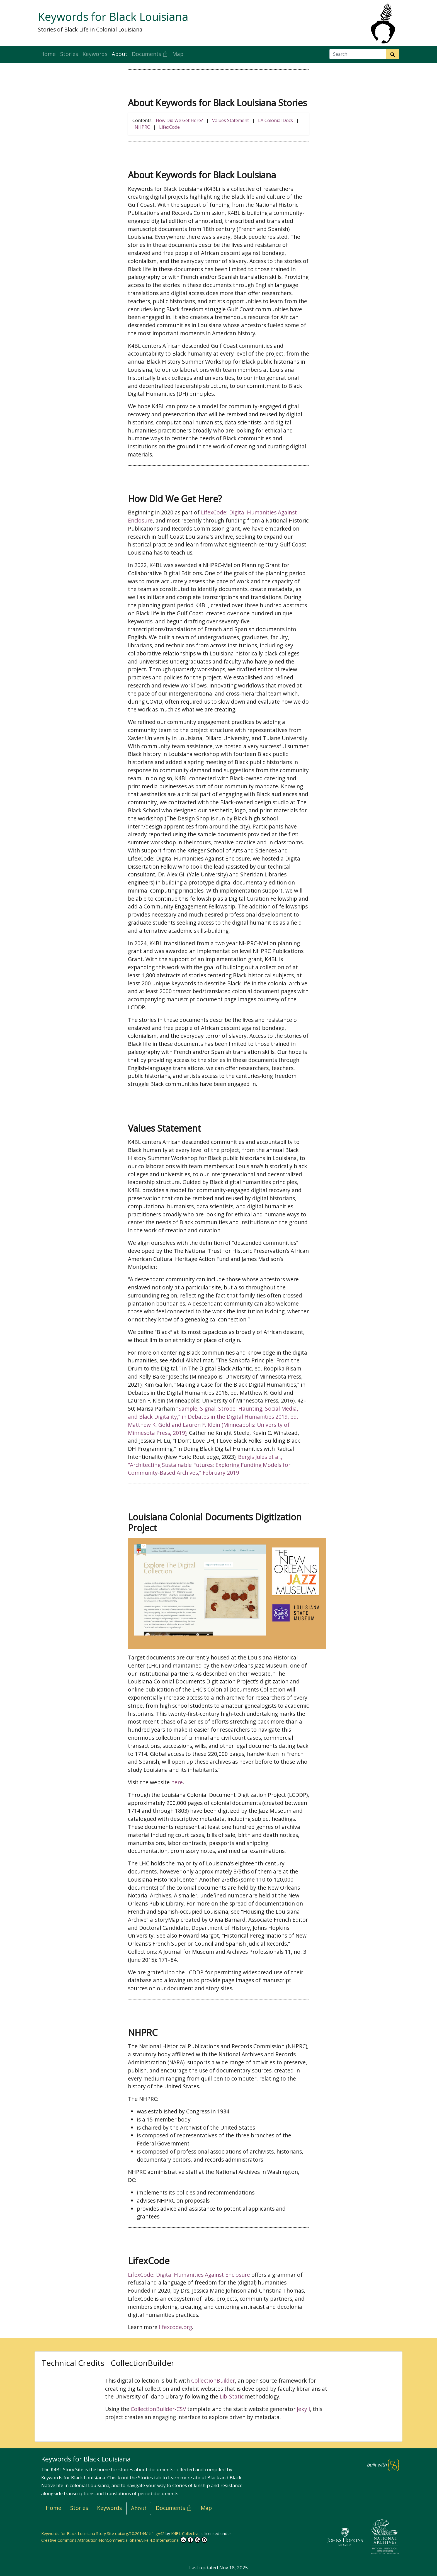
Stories (69, 54)
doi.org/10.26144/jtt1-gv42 (139, 2533)
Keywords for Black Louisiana (113, 16)
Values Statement (230, 120)
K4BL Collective (185, 2533)
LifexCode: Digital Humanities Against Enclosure (189, 2274)
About (119, 54)
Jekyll (303, 2409)
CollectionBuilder (213, 2380)
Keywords (94, 54)
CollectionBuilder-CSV (158, 2409)
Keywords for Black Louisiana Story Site (77, 2533)
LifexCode (169, 127)
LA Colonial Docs (275, 120)
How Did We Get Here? (179, 120)
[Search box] (358, 54)
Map (177, 54)
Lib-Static (232, 2396)
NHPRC (142, 127)
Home (48, 54)
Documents (150, 54)
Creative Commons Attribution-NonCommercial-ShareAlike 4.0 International (124, 2540)
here (177, 1782)
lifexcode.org (175, 2327)
